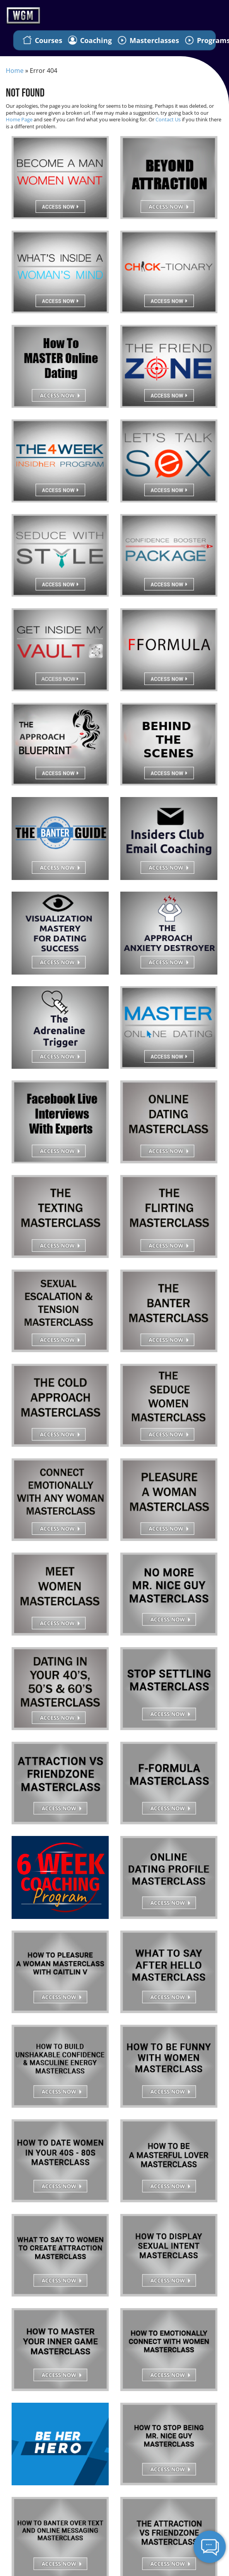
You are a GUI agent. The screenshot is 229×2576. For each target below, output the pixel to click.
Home (15, 70)
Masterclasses (148, 40)
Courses (42, 40)
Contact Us (168, 119)
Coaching (90, 40)
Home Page (19, 119)
